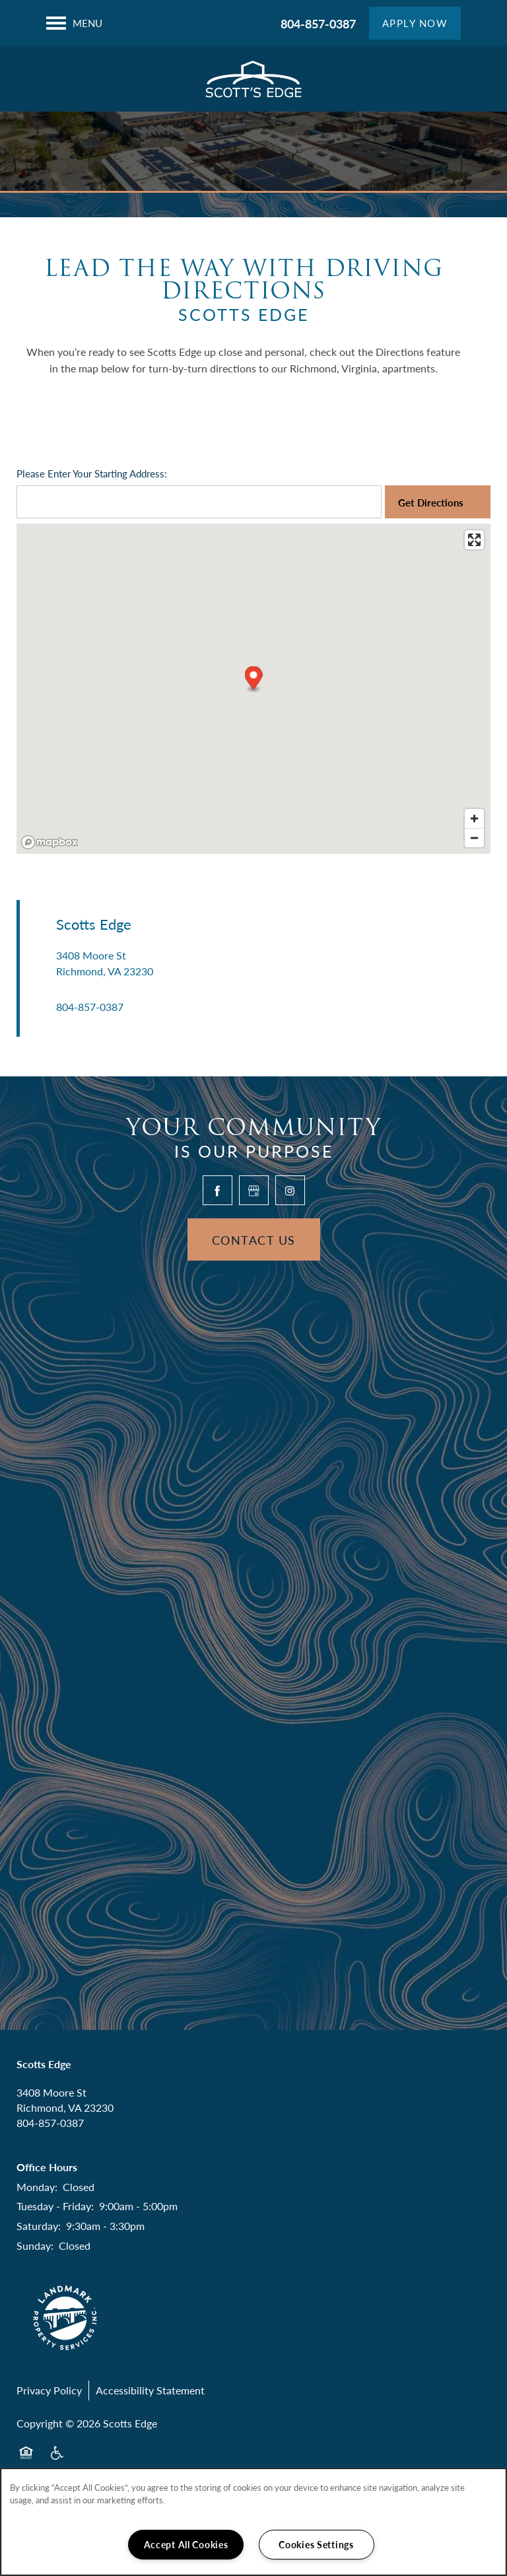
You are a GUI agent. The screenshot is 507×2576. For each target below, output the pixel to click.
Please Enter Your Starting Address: (92, 473)
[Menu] (74, 23)
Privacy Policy (49, 2390)
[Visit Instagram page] (290, 1190)
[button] (415, 23)
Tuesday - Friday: (55, 2205)
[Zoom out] (474, 837)
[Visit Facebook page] (217, 1190)
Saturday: (39, 2225)
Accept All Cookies (186, 2544)
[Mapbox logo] (49, 842)
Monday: (37, 2186)
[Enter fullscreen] (474, 539)
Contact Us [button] (254, 1240)
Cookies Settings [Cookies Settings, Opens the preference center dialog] (316, 2544)
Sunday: (35, 2245)
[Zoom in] (474, 818)
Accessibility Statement (150, 2390)
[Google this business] (254, 1190)
